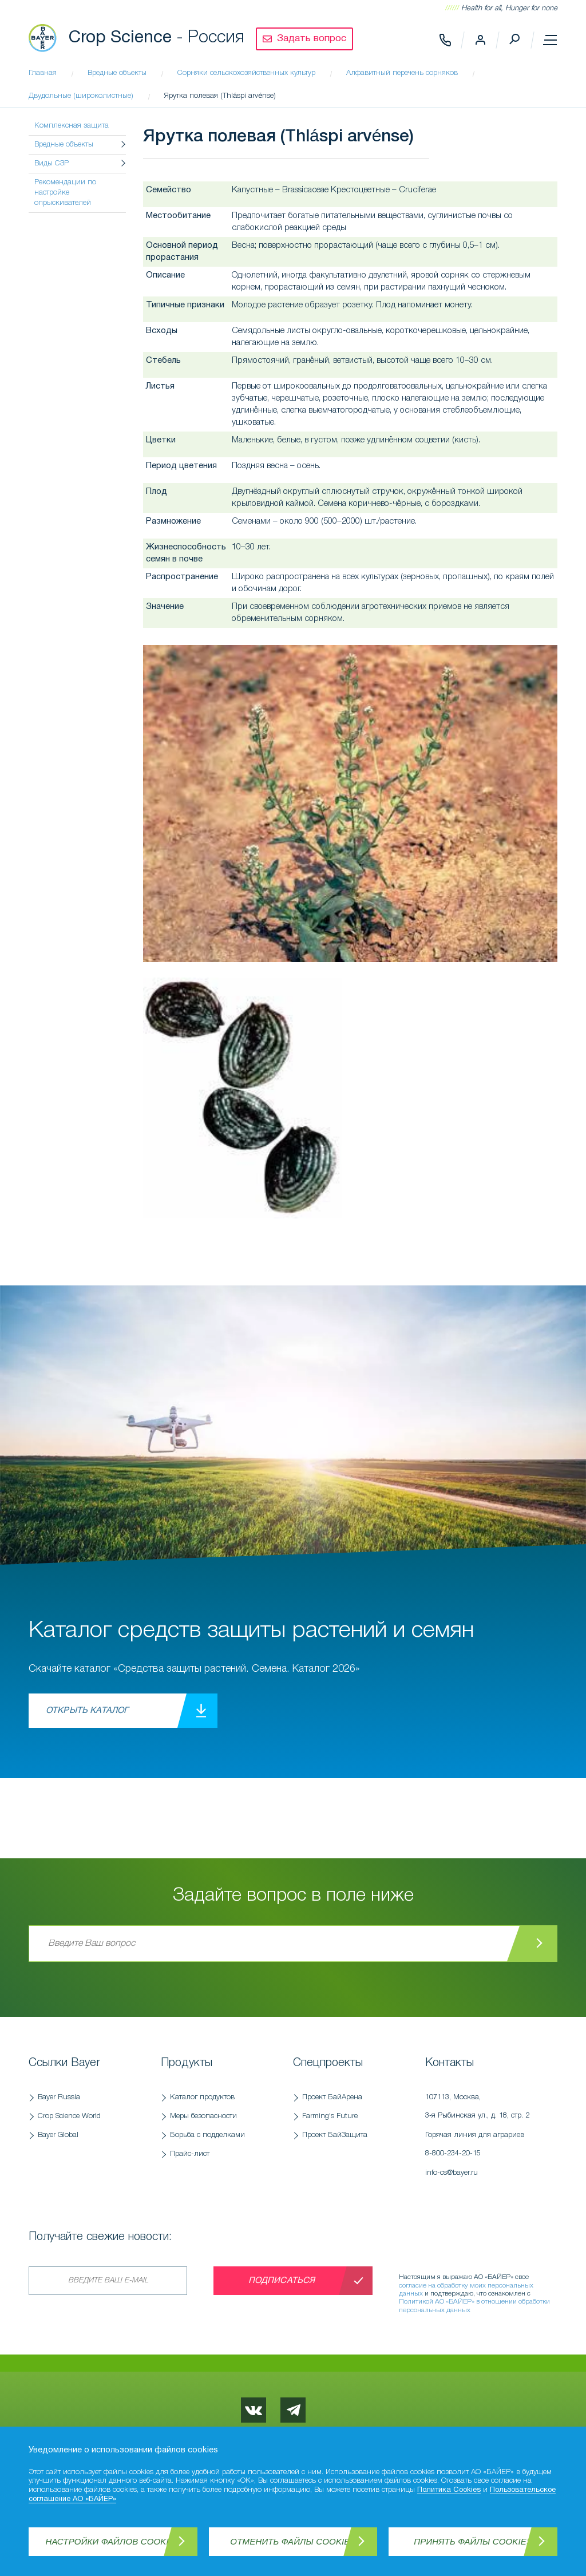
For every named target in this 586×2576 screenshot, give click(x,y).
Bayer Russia (59, 2097)
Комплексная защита (71, 125)
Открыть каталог (87, 1711)
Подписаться (281, 2281)
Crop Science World (69, 2116)
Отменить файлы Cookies (292, 2541)
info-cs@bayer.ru (451, 2173)
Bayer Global (58, 2135)
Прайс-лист (189, 2154)
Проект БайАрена (332, 2097)
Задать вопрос (311, 38)
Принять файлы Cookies (473, 2541)
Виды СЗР (51, 163)
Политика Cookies (449, 2490)
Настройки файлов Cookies (113, 2541)
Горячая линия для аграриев (485, 2147)
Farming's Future (330, 2116)
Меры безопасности (203, 2116)
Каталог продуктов (202, 2097)
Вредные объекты (63, 144)
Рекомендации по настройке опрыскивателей (65, 192)
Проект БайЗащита (334, 2135)
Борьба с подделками (207, 2135)
